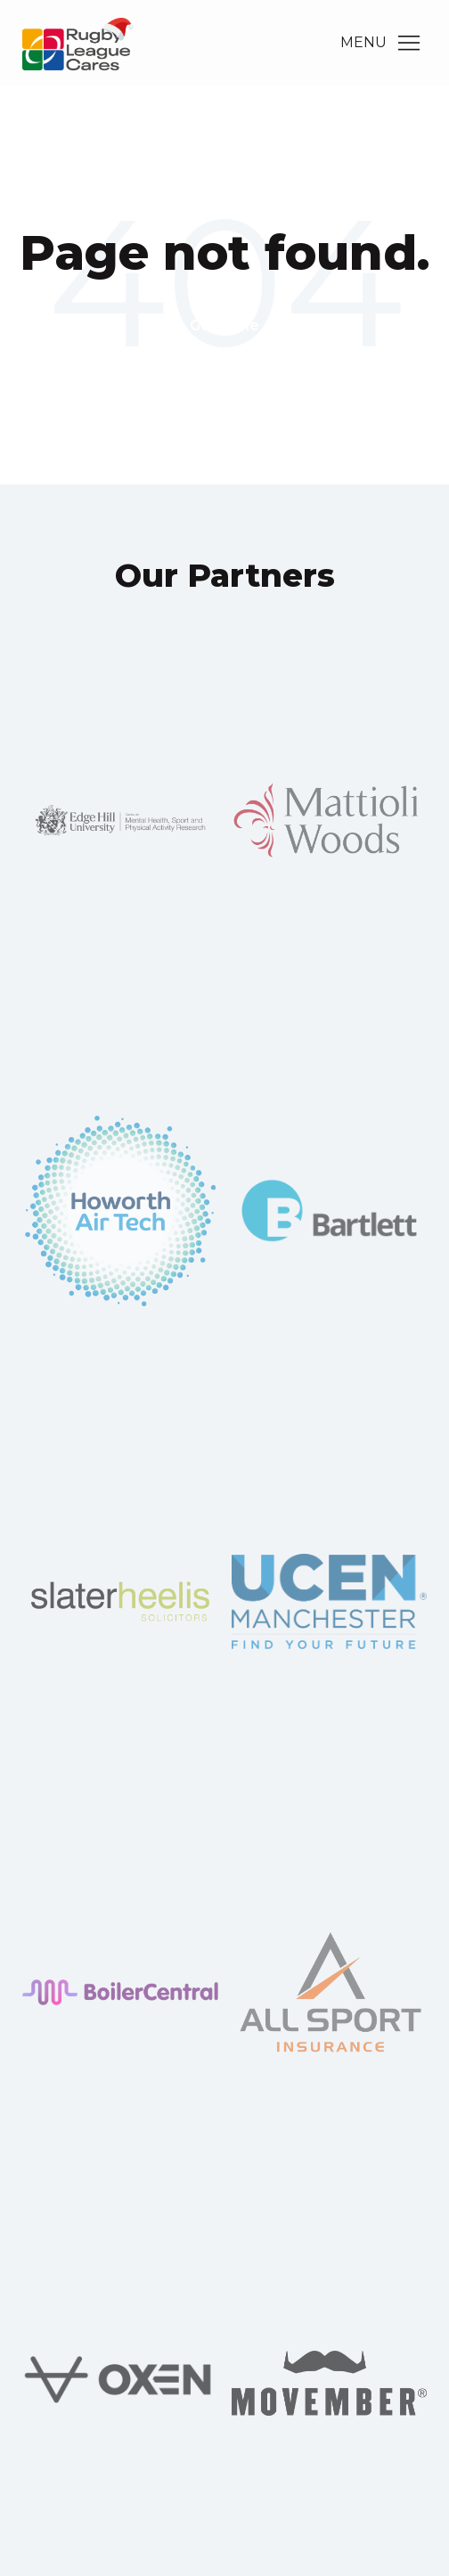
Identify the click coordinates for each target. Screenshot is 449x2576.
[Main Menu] (409, 43)
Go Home (224, 325)
